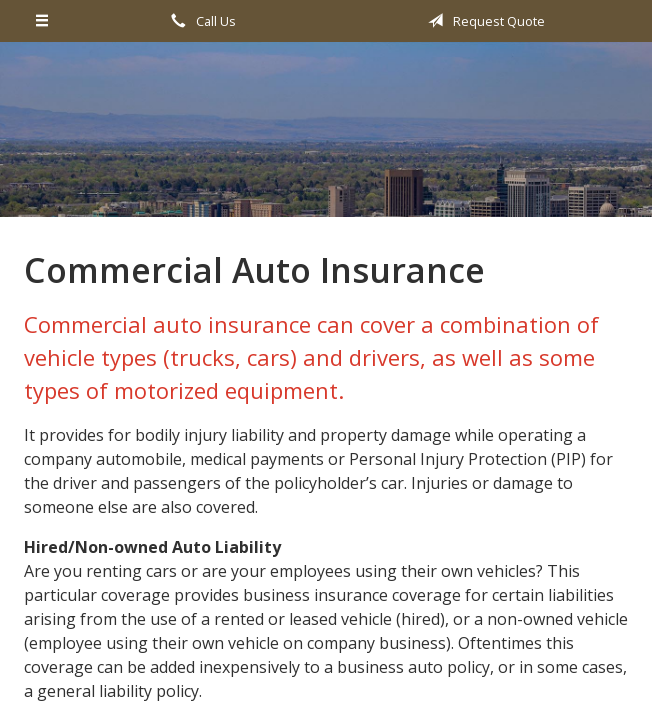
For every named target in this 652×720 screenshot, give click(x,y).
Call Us (200, 21)
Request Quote (483, 21)
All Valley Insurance (326, 138)
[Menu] (42, 21)
